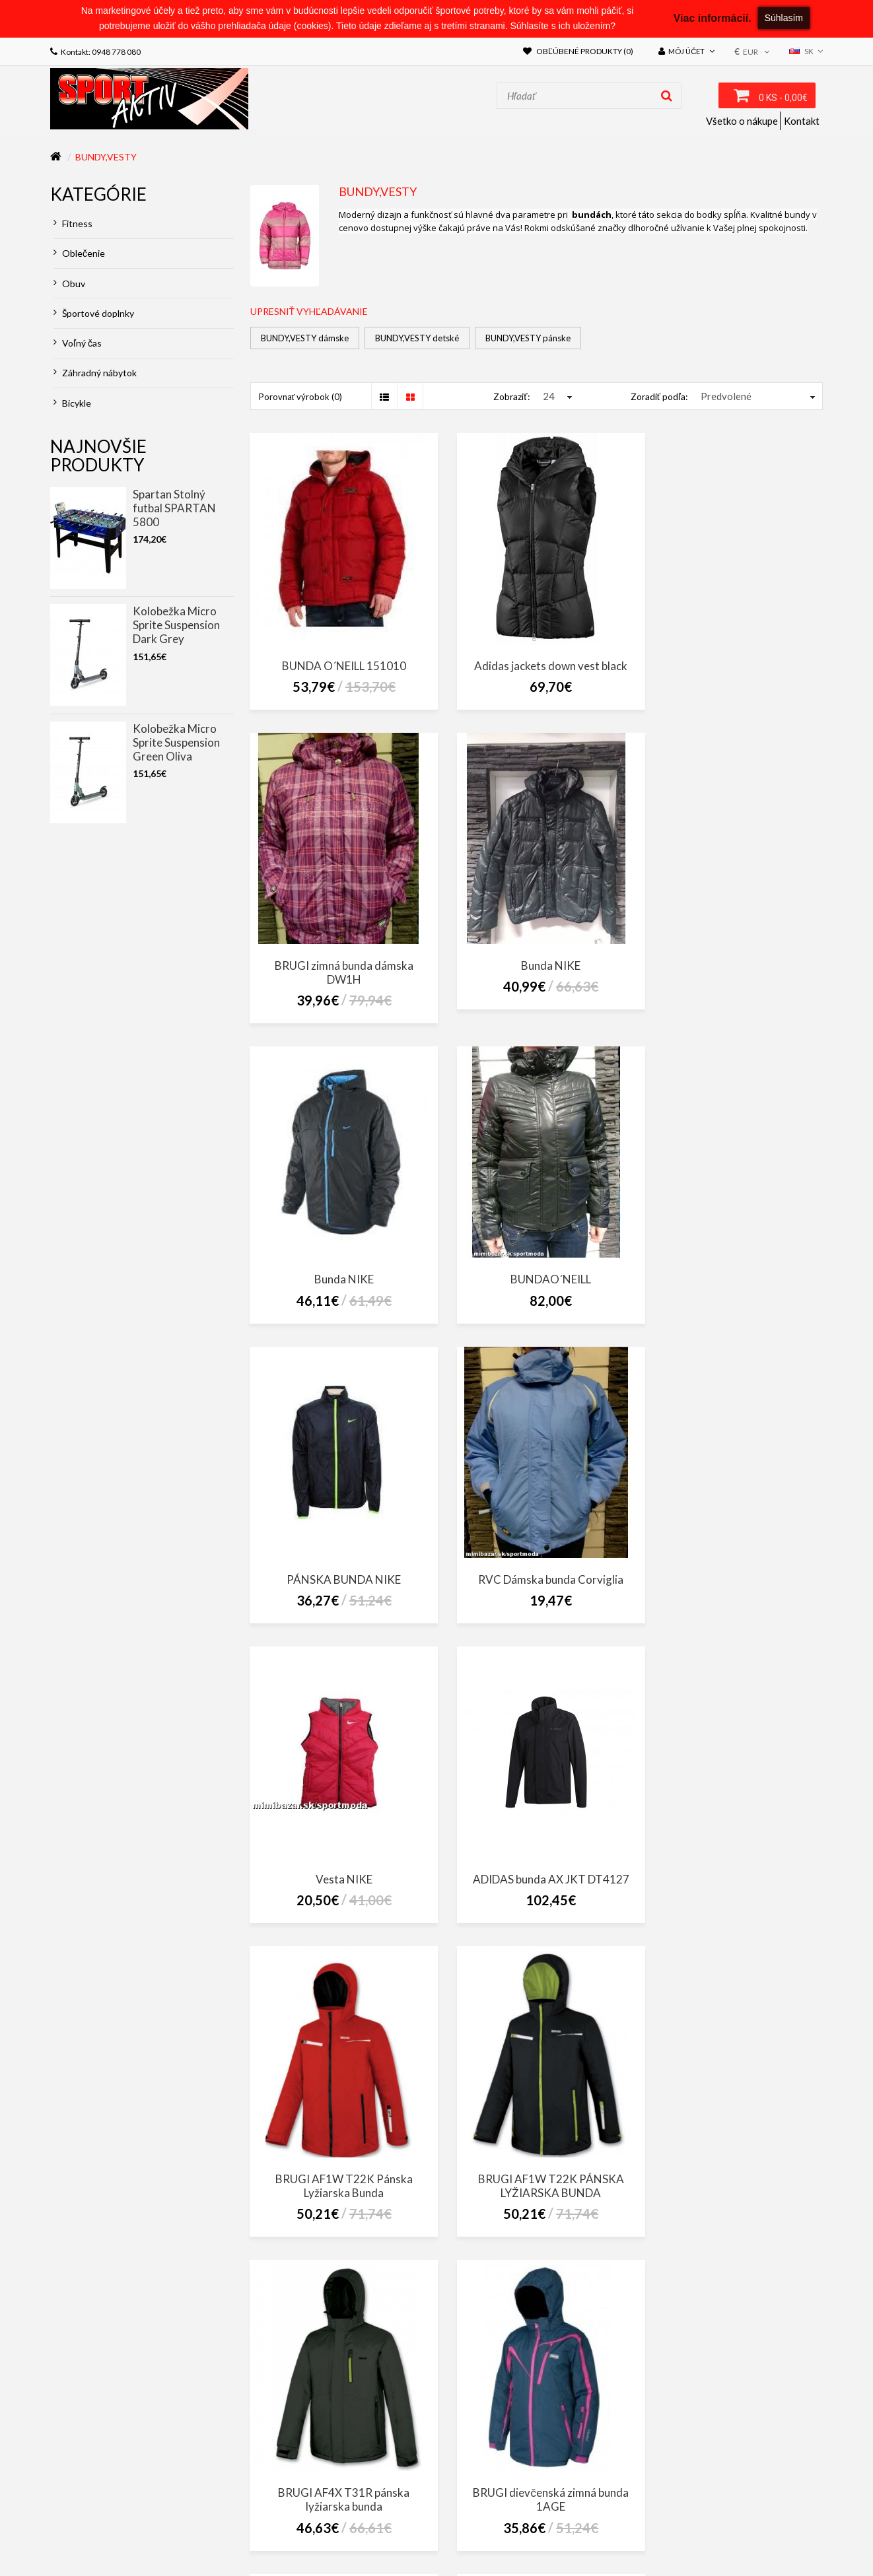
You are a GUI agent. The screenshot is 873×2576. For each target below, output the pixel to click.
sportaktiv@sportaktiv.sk (105, 2485)
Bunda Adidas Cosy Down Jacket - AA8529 (338, 2209)
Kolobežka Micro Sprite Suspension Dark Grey (176, 625)
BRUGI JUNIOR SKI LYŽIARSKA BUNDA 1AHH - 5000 (732, 1897)
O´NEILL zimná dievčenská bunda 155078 (733, 2209)
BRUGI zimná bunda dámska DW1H (732, 672)
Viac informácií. (712, 18)
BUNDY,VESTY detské (417, 338)
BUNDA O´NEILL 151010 (339, 665)
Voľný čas (77, 343)
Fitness (72, 223)
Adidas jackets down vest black (535, 665)
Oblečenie (79, 253)
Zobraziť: (511, 396)
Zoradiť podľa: (659, 396)
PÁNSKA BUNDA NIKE (339, 1277)
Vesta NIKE (732, 1277)
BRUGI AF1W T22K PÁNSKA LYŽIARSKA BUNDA (733, 1584)
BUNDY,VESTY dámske (305, 338)
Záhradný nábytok (95, 372)
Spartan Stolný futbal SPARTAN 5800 (174, 508)
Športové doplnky (93, 313)
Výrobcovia (791, 2521)
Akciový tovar (282, 2535)
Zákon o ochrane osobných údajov (243, 2521)
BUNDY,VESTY (106, 156)
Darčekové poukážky (99, 2535)
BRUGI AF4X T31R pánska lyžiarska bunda (339, 1897)
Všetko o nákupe (742, 121)
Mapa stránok (727, 2521)
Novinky (339, 2535)
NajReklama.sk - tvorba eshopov (188, 2553)
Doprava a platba (571, 2521)
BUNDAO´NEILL (732, 978)
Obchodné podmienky (375, 2521)
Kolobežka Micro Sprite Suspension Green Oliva (176, 742)
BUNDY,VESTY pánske (528, 338)
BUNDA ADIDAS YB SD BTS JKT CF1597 (536, 2209)
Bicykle (72, 403)
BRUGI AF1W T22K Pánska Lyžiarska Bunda (535, 1584)
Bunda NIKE (338, 978)
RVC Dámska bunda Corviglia (535, 1277)
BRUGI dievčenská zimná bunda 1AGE (535, 1897)
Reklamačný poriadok (478, 2521)
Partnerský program (198, 2535)
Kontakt (802, 121)
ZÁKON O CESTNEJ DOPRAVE (103, 2521)
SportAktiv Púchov (670, 2439)
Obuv (69, 283)
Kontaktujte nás (652, 2521)
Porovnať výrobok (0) (301, 396)
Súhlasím (784, 18)
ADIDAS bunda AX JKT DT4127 (339, 1577)
